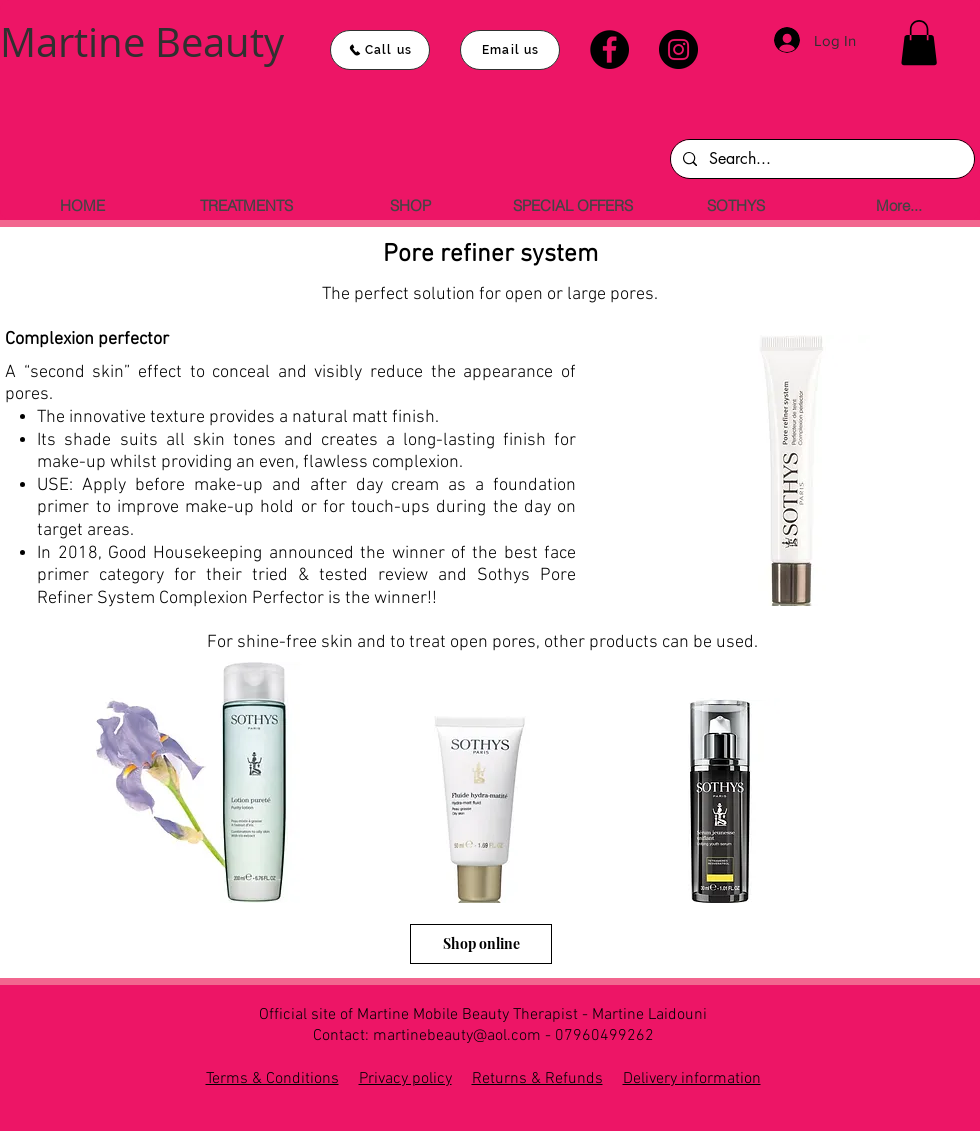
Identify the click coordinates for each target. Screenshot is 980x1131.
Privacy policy (405, 1079)
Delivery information (692, 1079)
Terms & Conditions (272, 1079)
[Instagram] (678, 49)
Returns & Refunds (537, 1079)
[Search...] (820, 159)
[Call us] (380, 50)
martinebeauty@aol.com (457, 1036)
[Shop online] (481, 944)
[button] (919, 42)
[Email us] (510, 50)
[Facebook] (609, 49)
